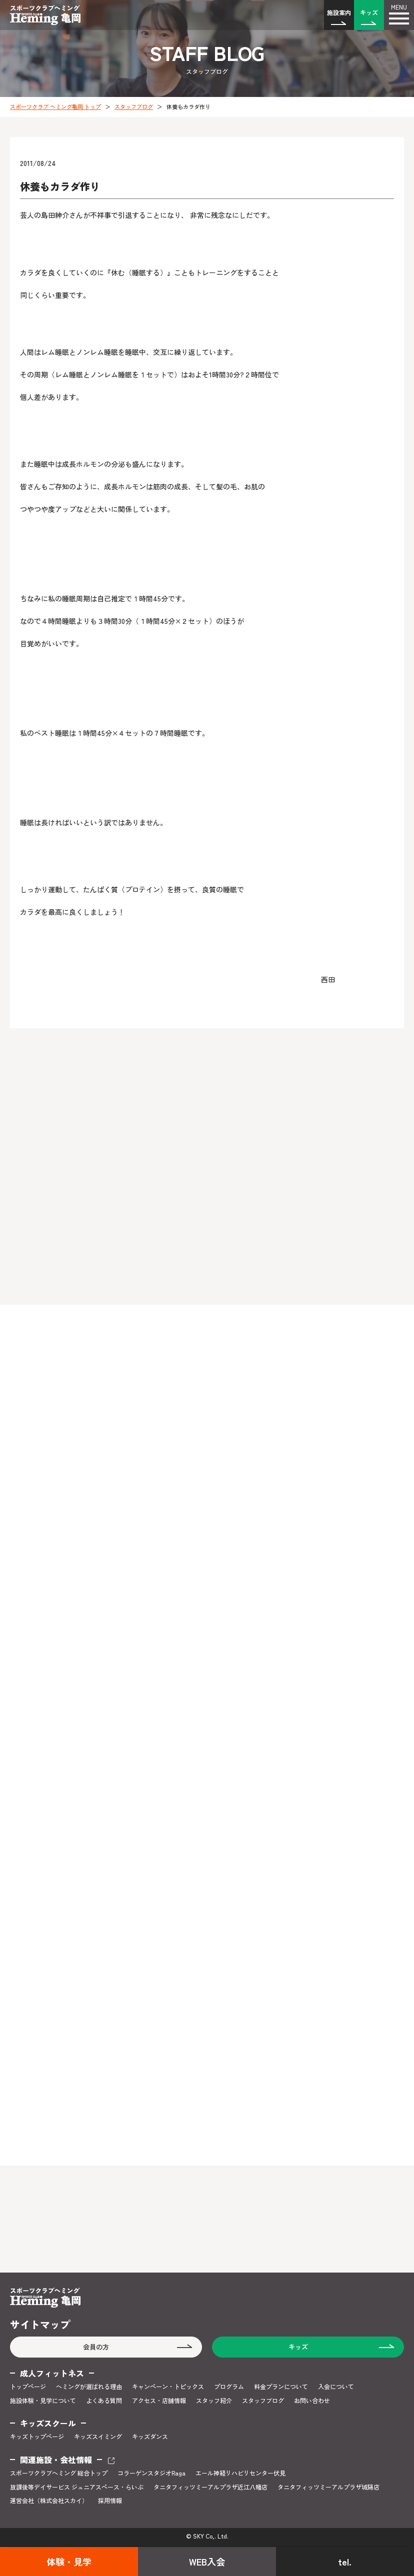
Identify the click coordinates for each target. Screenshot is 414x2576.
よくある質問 (104, 2401)
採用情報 (110, 2501)
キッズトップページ (37, 2437)
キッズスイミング (98, 2437)
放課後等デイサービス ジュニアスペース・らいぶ (77, 2487)
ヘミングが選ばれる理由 (89, 2387)
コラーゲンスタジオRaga (152, 2473)
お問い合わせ (312, 2401)
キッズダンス (150, 2437)
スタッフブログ (133, 106)
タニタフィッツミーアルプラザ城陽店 (329, 2487)
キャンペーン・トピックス (168, 2387)
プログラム (229, 2387)
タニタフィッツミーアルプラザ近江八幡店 (211, 2487)
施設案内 (339, 12)
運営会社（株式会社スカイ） (49, 2501)
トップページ (28, 2387)
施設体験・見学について (43, 2401)
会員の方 (96, 2347)
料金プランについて (281, 2387)
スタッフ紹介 (214, 2401)
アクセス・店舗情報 (159, 2401)
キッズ (369, 12)
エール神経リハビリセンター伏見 (241, 2473)
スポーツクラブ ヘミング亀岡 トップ (55, 106)
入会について (336, 2387)
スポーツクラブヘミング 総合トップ (59, 2473)
